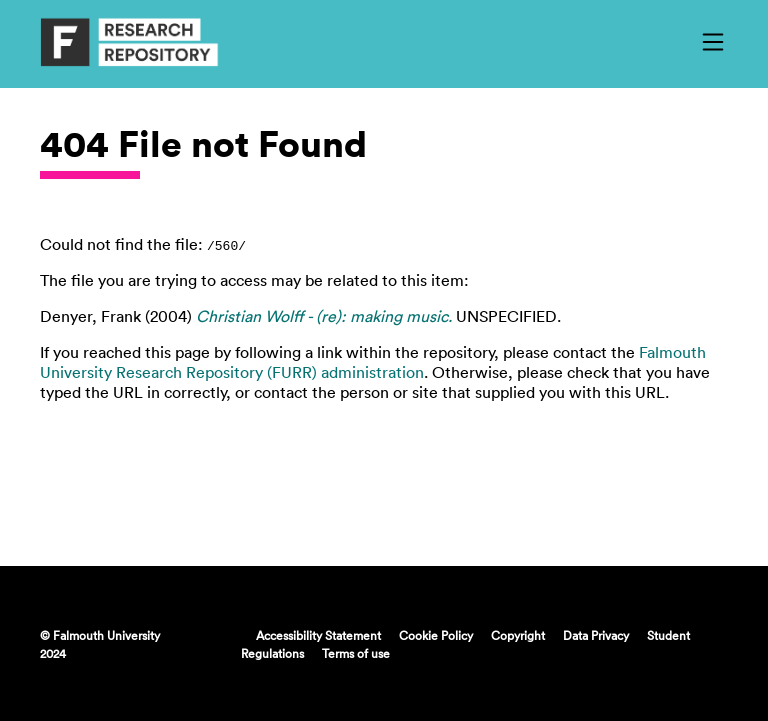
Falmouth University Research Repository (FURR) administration (373, 362)
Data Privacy (596, 635)
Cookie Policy (436, 635)
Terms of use (356, 653)
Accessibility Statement (318, 635)
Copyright (518, 635)
